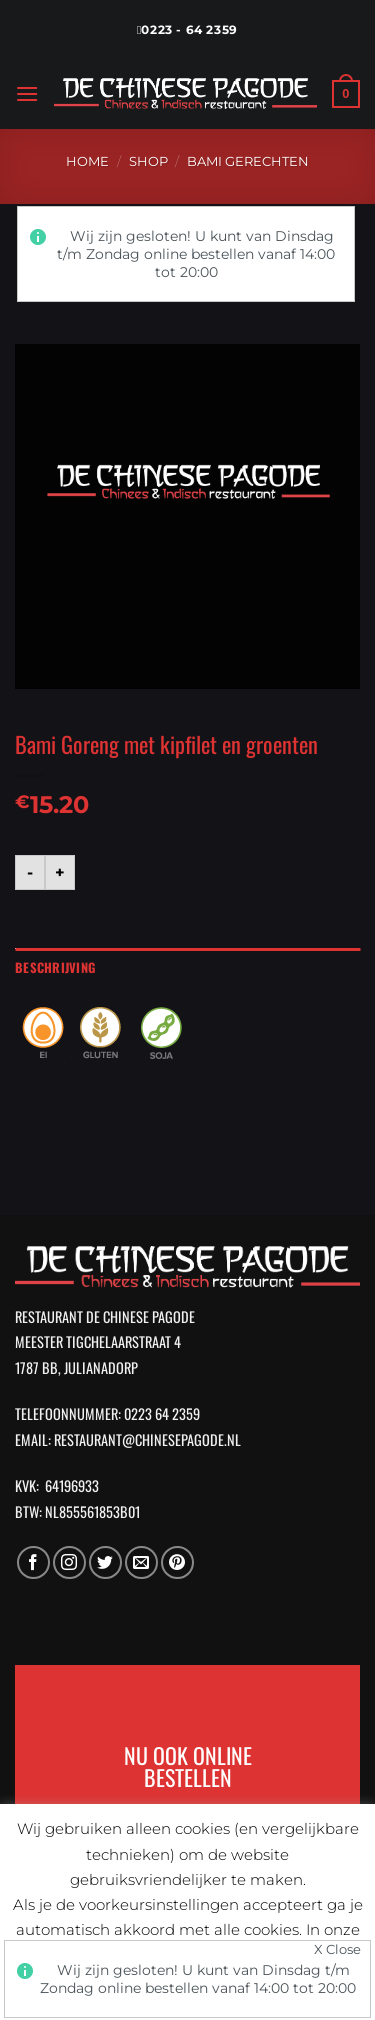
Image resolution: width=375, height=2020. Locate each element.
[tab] (187, 968)
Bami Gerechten (248, 161)
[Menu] (27, 93)
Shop (148, 161)
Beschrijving (55, 967)
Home (87, 161)
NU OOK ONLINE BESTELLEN (188, 1765)
